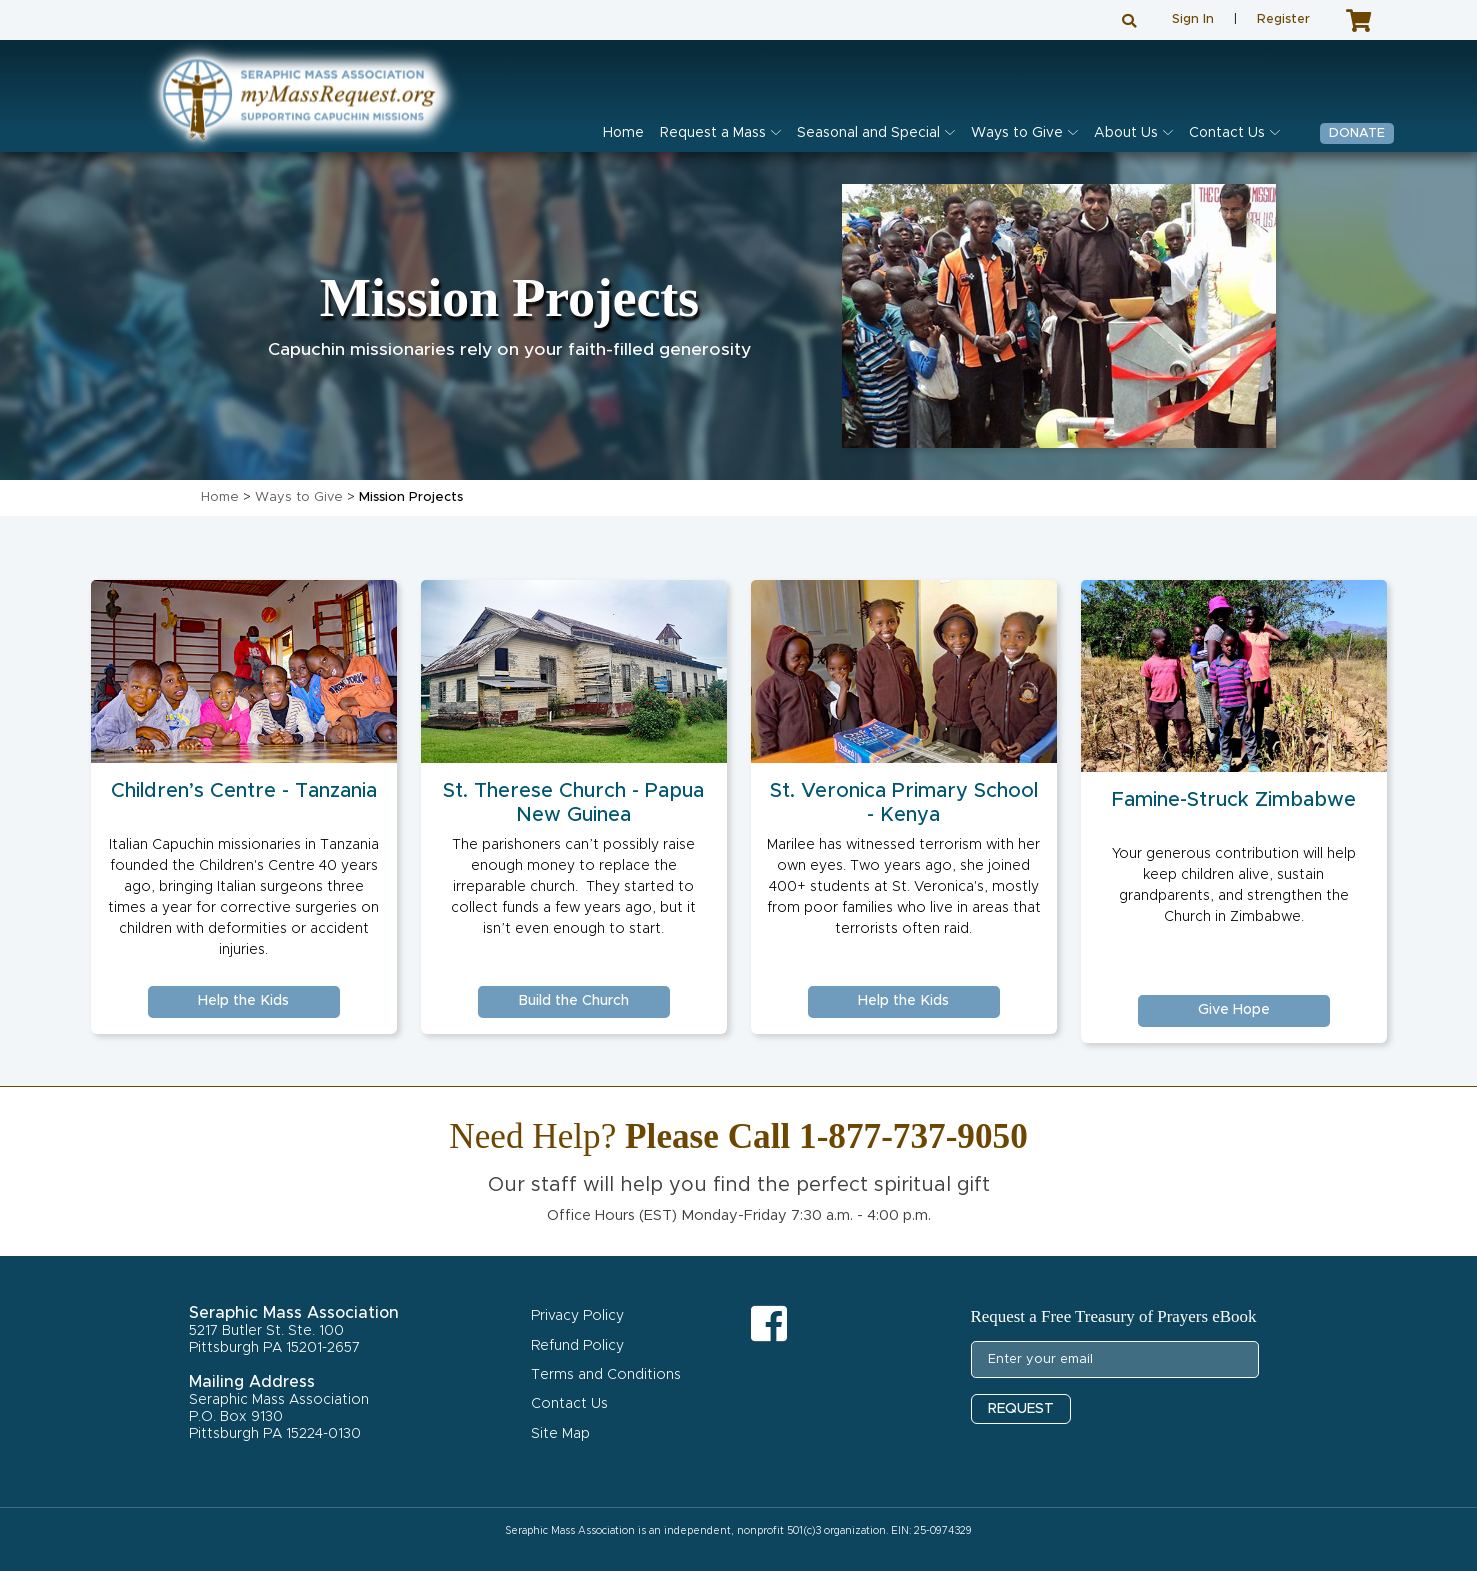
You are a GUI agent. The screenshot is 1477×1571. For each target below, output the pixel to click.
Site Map (560, 1434)
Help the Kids (243, 1001)
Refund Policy (577, 1346)
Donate (1357, 133)
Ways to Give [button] (1017, 133)
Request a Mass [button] (713, 133)
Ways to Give (299, 497)
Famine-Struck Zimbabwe (1234, 800)
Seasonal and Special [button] (868, 133)
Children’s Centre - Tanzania (244, 791)
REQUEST (1021, 1409)
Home (623, 133)
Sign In (1193, 19)
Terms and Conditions (606, 1375)
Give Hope (1234, 1010)
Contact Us (569, 1404)
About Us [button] (1126, 133)
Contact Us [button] (1227, 133)
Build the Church (573, 1001)
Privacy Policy (577, 1316)
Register (1283, 19)
